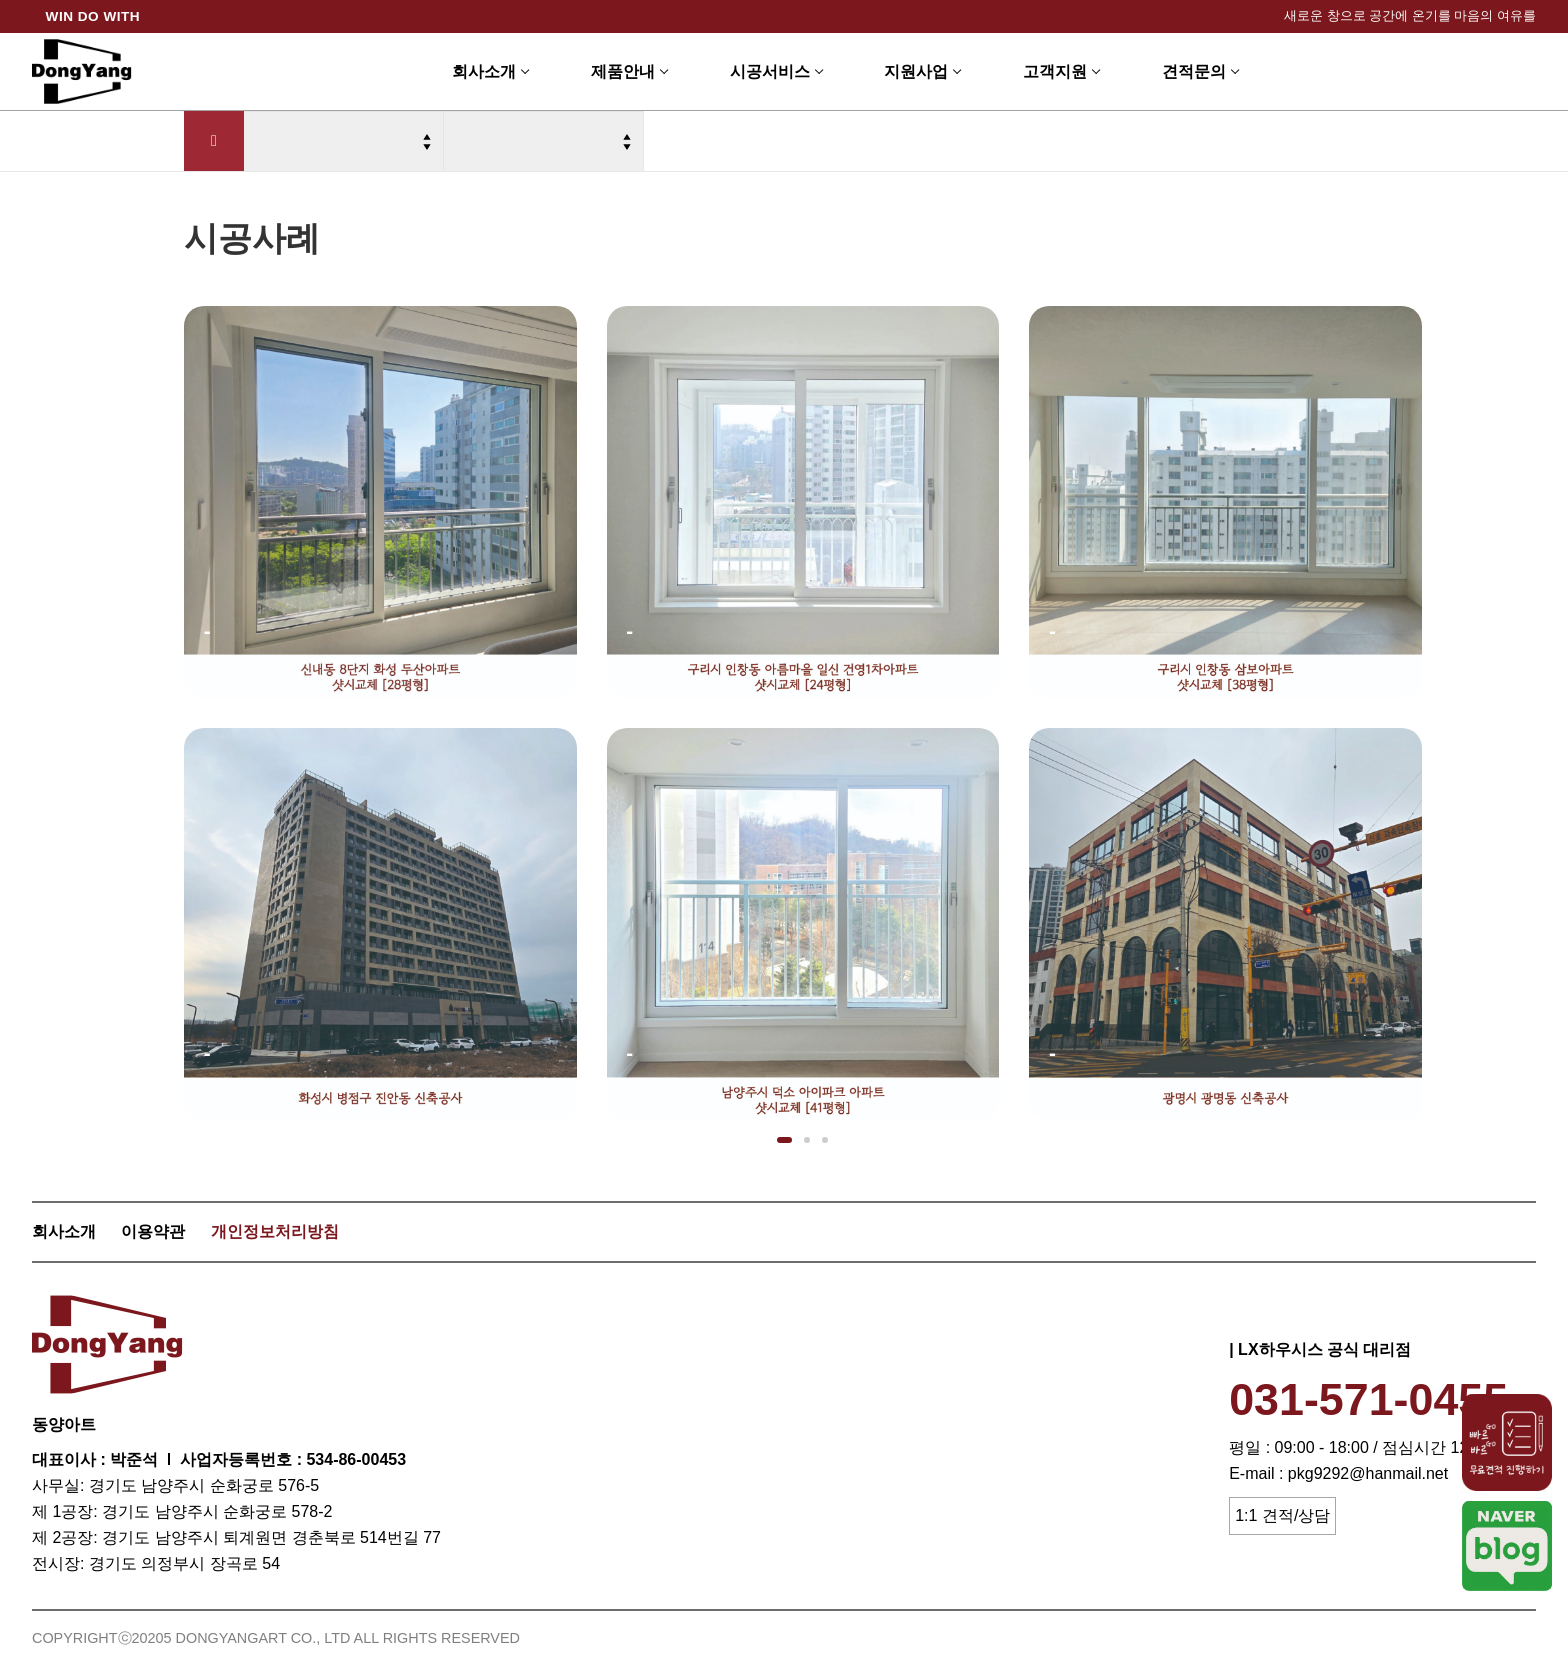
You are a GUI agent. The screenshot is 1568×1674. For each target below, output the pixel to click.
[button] (784, 1140)
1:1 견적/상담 (1282, 1515)
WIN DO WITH (93, 16)
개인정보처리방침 (275, 1231)
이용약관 (153, 1231)
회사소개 (64, 1231)
